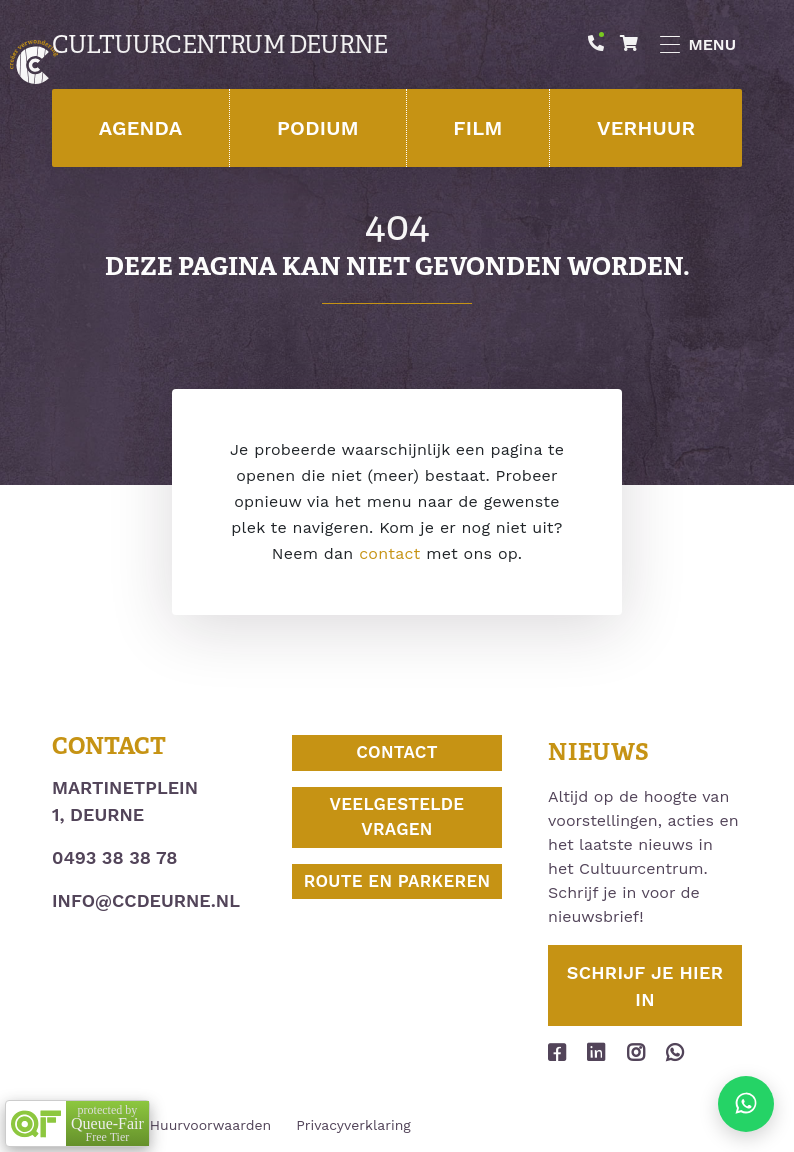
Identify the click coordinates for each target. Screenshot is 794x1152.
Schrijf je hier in (645, 986)
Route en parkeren (397, 881)
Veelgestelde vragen (397, 817)
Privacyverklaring (353, 1125)
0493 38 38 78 (114, 857)
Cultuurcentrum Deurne (219, 45)
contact (389, 553)
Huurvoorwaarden (210, 1125)
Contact (397, 752)
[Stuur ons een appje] (746, 1104)
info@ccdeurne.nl (146, 900)
